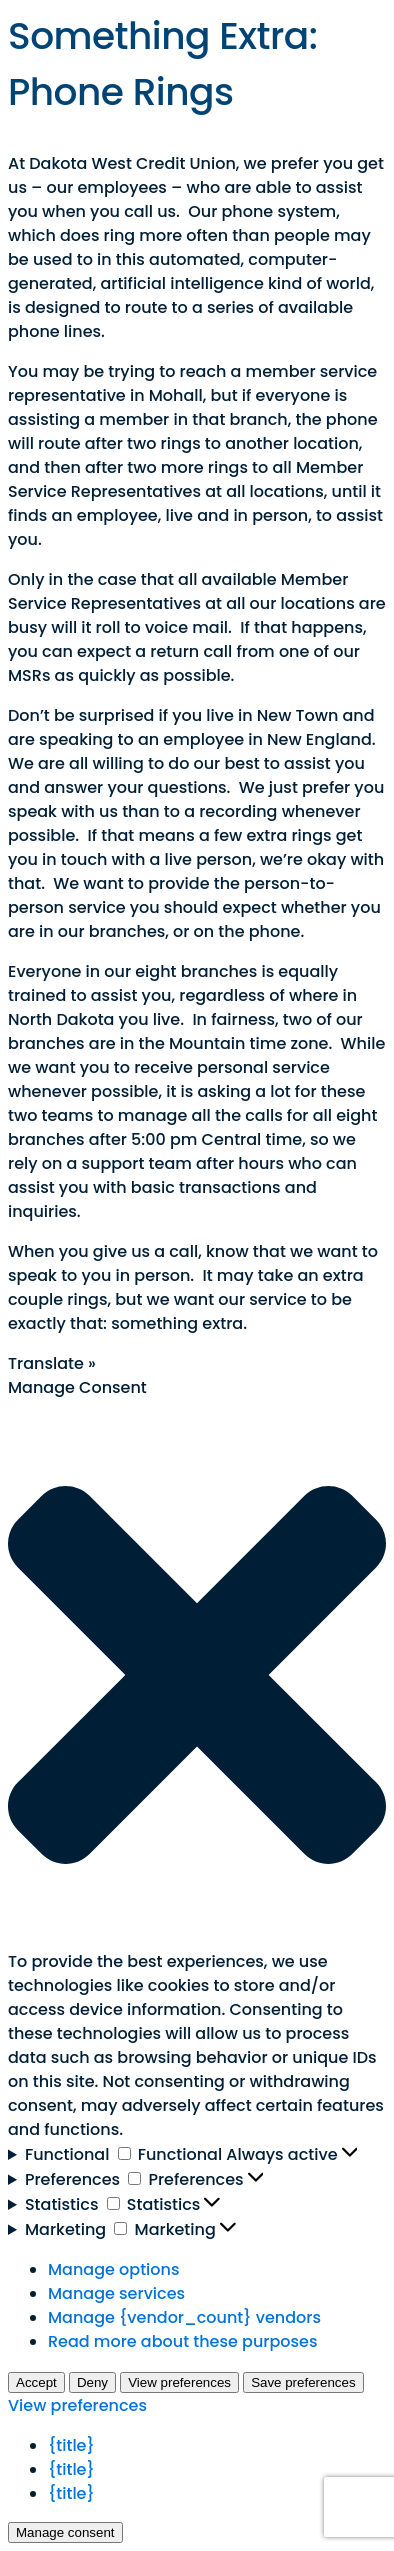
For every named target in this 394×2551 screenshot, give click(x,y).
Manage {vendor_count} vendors (184, 2317)
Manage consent (65, 2532)
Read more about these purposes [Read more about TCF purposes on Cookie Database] (182, 2341)
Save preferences (303, 2382)
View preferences (179, 2382)
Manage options (113, 2269)
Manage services (116, 2293)
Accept (36, 2382)
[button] (197, 1675)
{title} (71, 2445)
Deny (92, 2382)
